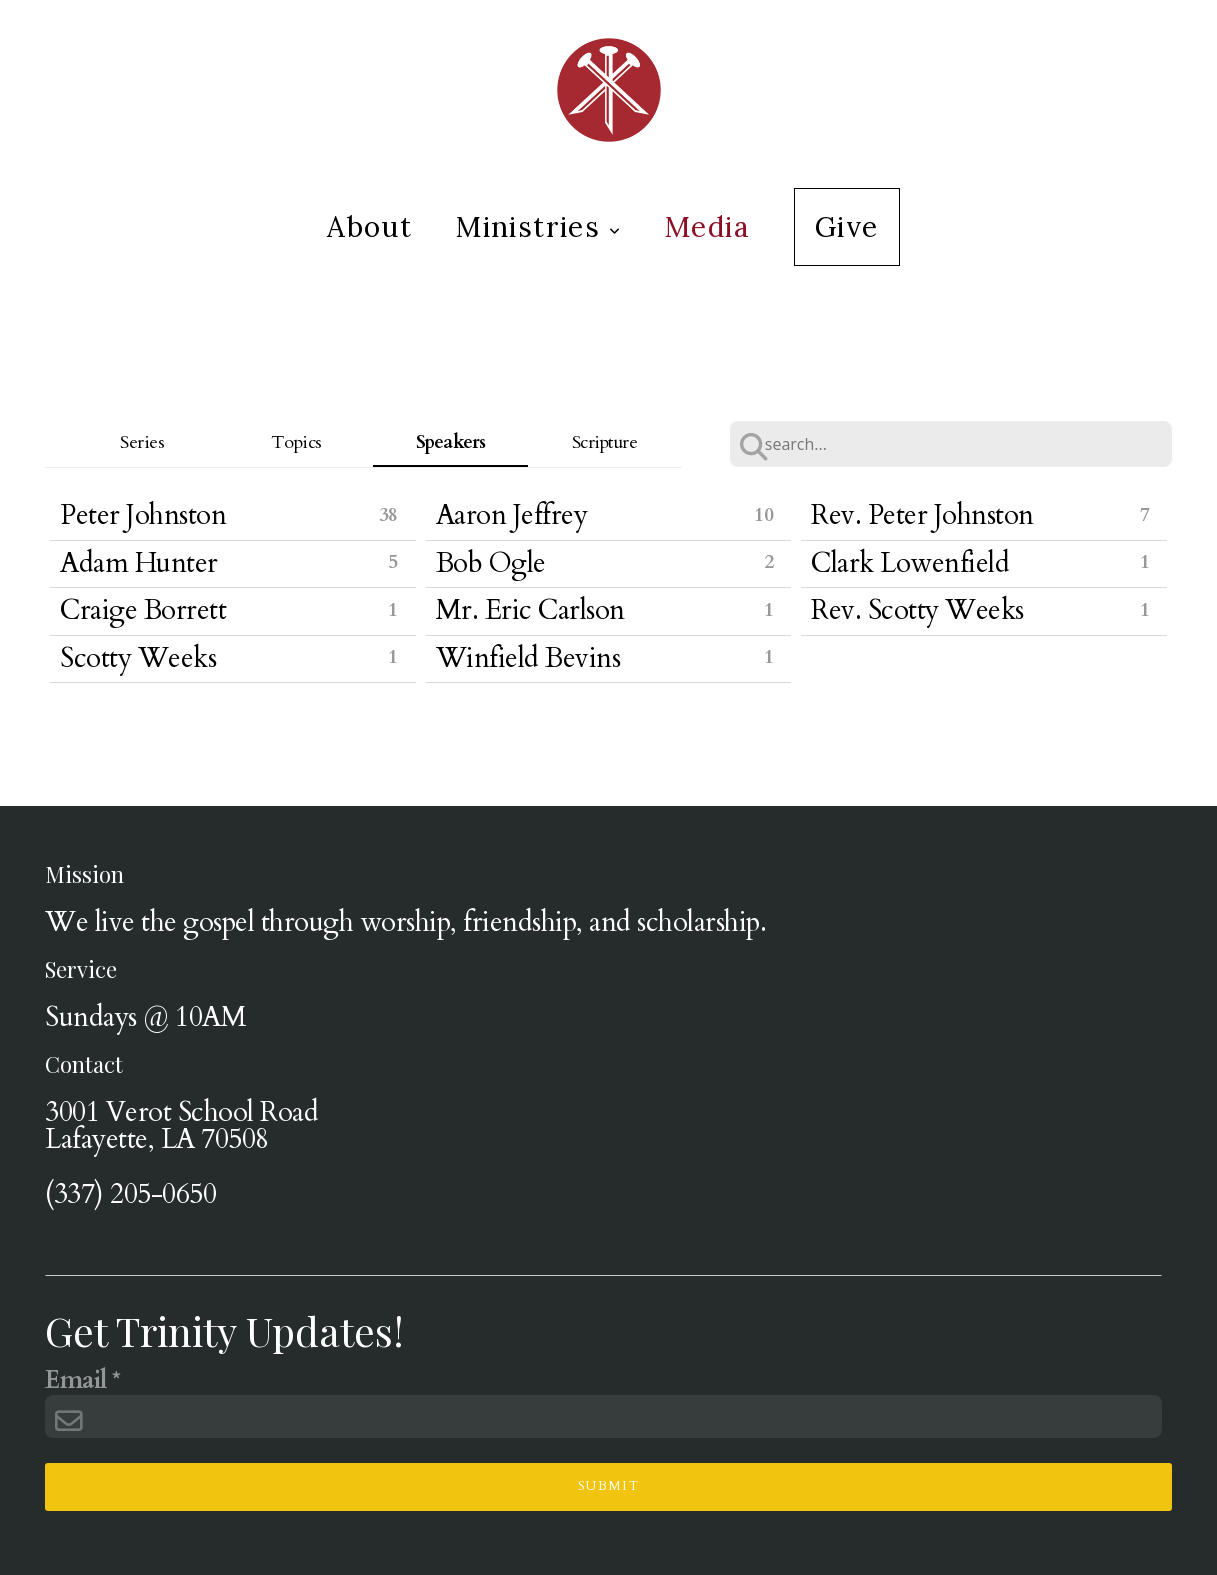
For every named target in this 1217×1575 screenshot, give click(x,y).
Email (76, 1381)
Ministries (538, 227)
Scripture (605, 442)
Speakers (451, 442)
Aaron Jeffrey (512, 515)
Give (847, 227)
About (369, 227)
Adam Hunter (139, 563)
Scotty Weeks (138, 658)
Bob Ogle (491, 563)
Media (707, 227)
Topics (296, 442)
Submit (608, 1486)
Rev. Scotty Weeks (917, 610)
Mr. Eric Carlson (530, 610)
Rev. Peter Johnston (922, 515)
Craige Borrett (143, 610)
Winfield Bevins (528, 658)
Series (142, 442)
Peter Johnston (143, 515)
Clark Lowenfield (910, 563)
